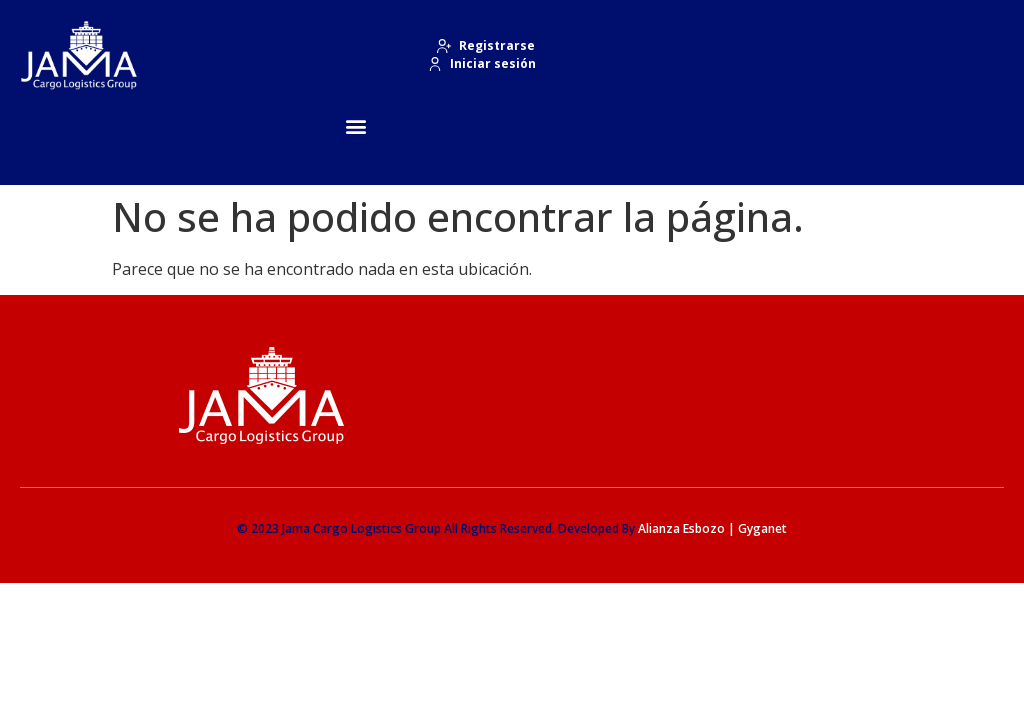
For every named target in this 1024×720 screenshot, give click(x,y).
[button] (356, 126)
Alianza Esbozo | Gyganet (712, 528)
